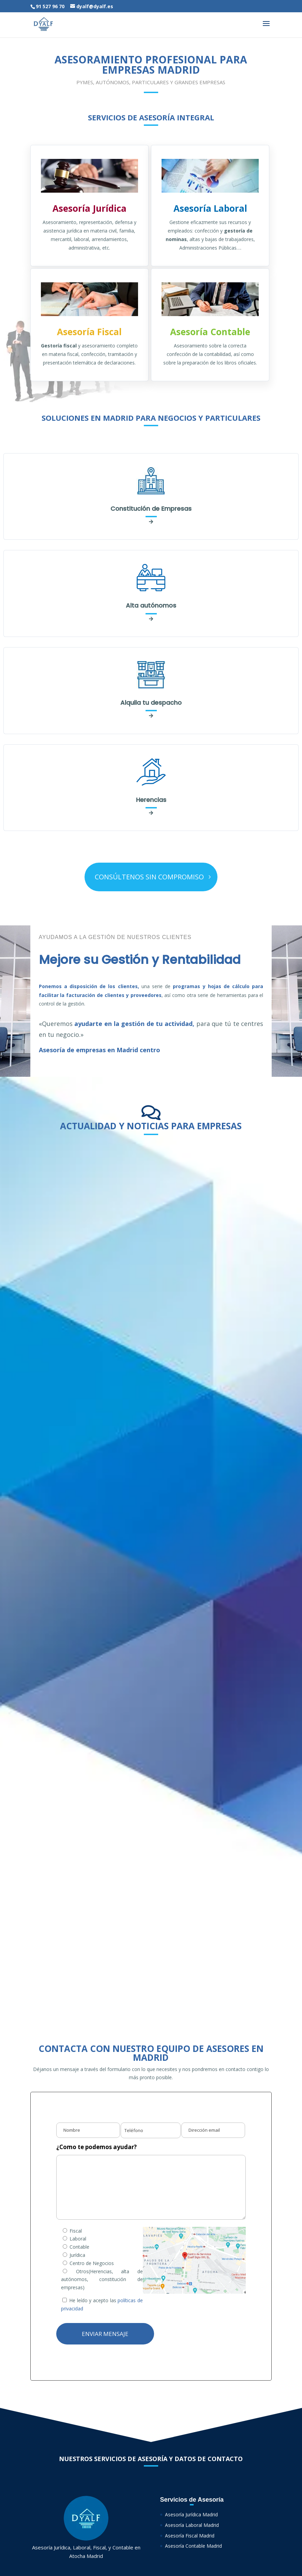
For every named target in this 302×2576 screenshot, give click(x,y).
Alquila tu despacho (151, 702)
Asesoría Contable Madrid (193, 2546)
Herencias (151, 799)
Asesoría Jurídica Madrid (191, 2514)
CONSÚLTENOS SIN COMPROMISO (149, 876)
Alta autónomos (151, 605)
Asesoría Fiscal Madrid (189, 2535)
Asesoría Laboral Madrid (192, 2525)
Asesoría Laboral (210, 208)
